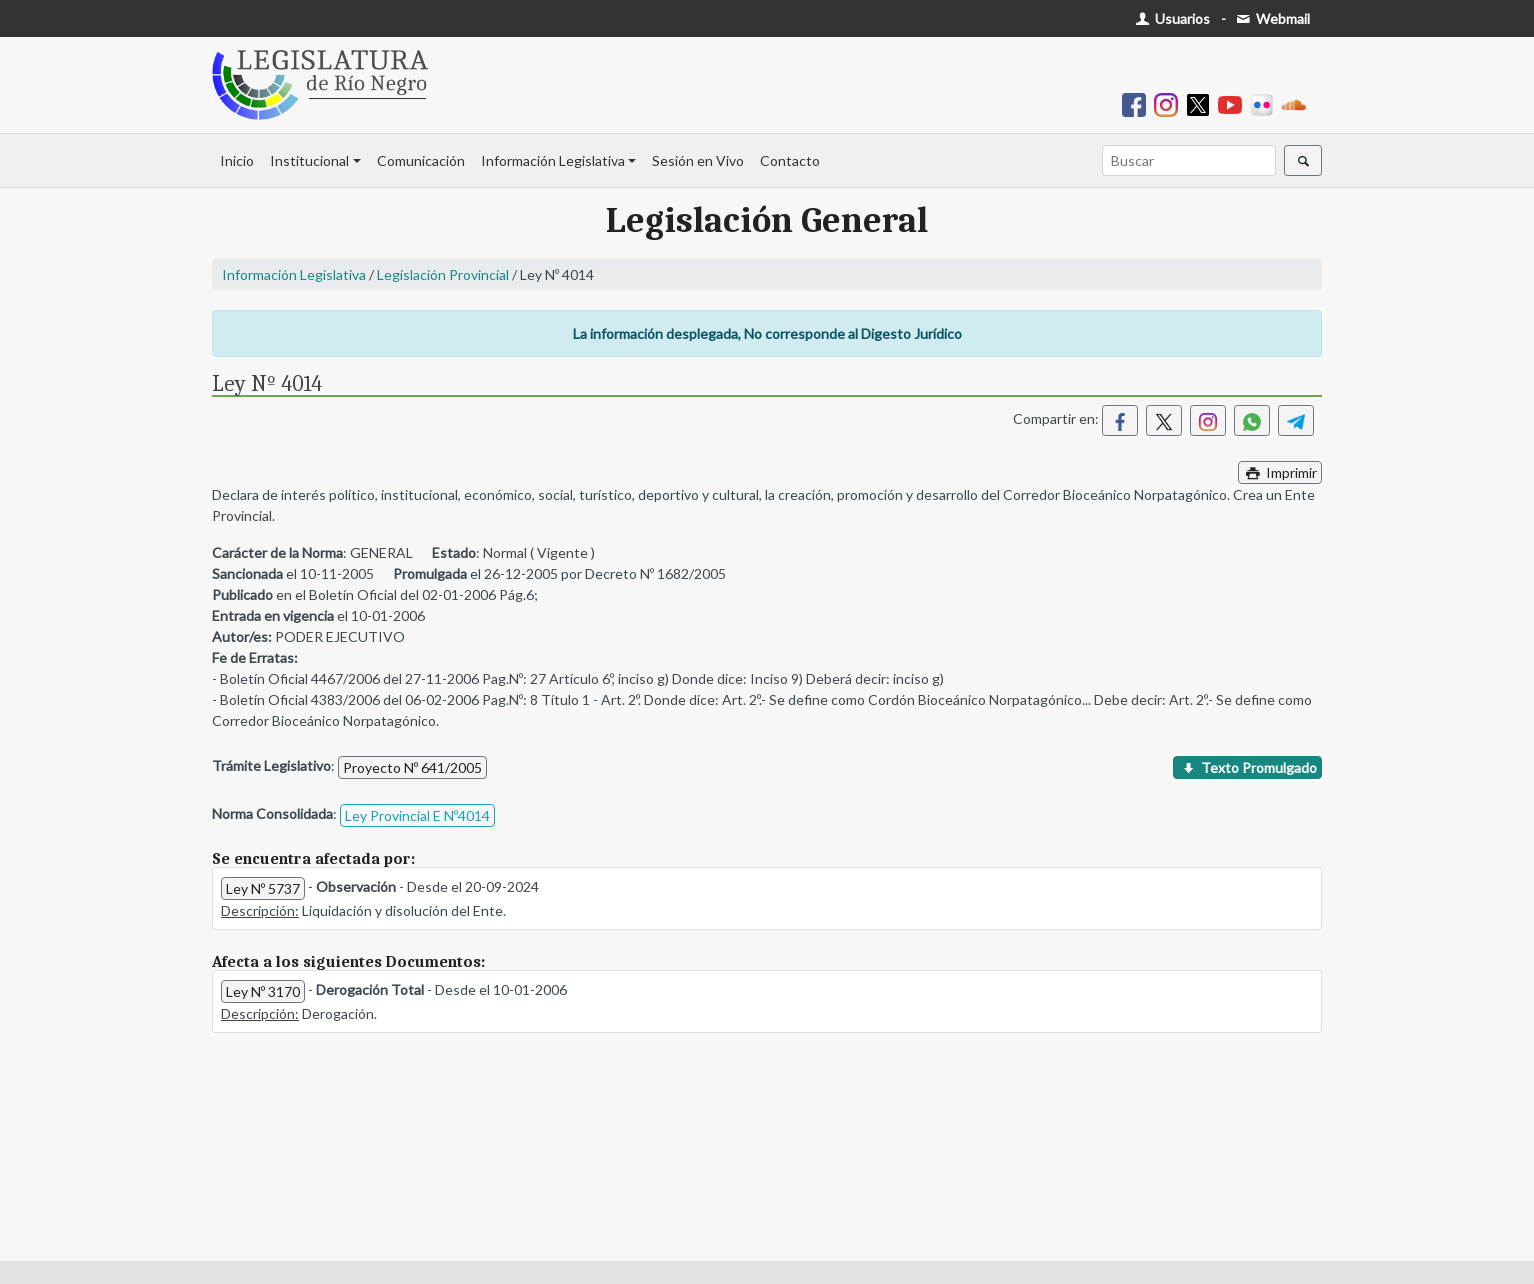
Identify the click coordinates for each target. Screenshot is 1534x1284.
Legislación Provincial (443, 274)
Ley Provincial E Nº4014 (417, 815)
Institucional (309, 160)
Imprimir (1280, 472)
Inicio (237, 160)
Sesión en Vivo (698, 160)
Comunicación (421, 160)
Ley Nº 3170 (263, 991)
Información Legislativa (553, 160)
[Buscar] (1189, 160)
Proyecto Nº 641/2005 (412, 767)
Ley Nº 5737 (263, 888)
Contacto (790, 160)
